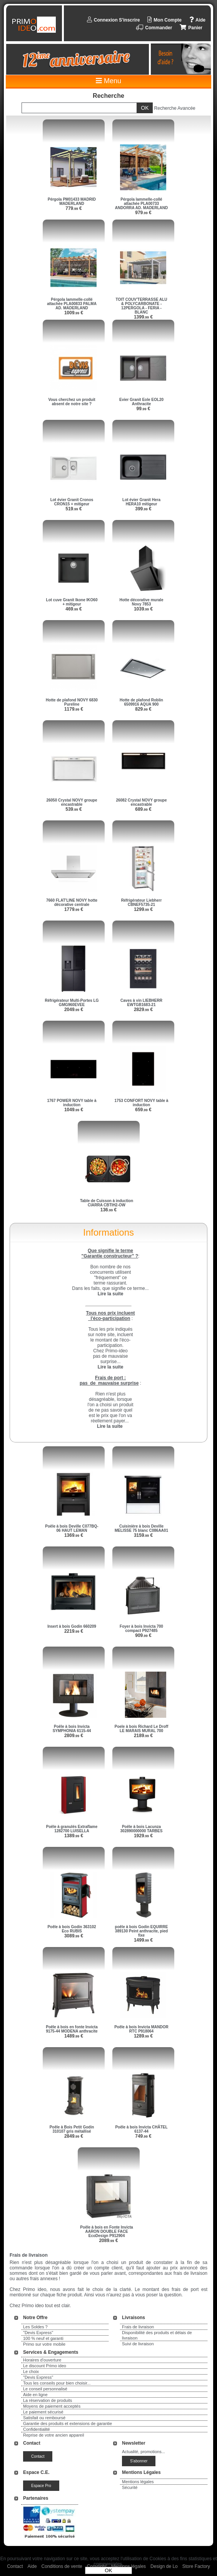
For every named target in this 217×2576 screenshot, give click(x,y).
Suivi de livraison (138, 2343)
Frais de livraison (138, 2326)
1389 (73, 1835)
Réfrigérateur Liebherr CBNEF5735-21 (141, 902)
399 (143, 509)
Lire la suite (110, 1426)
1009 (73, 312)
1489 (73, 2036)
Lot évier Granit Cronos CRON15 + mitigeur (71, 502)
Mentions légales (138, 2481)
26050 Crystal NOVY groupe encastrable (71, 802)
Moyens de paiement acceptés (51, 2406)
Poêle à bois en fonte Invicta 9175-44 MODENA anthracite (71, 2029)
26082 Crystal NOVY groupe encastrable (141, 802)
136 (108, 1210)
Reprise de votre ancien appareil (53, 2435)
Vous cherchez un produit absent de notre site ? (71, 401)
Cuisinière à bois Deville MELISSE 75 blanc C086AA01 (141, 1528)
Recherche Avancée (174, 108)
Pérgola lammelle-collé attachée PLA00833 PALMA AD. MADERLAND (72, 303)
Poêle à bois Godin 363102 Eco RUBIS (71, 1929)
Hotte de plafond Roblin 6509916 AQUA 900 (141, 702)
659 (143, 1109)
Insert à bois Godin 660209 (71, 1626)
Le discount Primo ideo (44, 2365)
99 (143, 408)
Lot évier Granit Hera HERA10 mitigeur (141, 502)
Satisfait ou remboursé (44, 2417)
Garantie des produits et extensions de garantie (67, 2423)
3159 (143, 1535)
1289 (143, 2036)
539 (73, 809)
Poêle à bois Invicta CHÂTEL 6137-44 (141, 2129)
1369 (73, 1535)
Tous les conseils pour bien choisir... (56, 2383)
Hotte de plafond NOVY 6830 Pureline (72, 702)
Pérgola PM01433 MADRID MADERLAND (72, 201)
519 (73, 509)
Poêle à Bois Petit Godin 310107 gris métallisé (72, 2129)
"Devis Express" (38, 2332)
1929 (143, 1835)
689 (143, 809)
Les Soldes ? (35, 2326)
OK (108, 2570)
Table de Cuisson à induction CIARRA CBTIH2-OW (106, 1203)
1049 (73, 1109)
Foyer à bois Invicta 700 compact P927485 (141, 1628)
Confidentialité (36, 2429)
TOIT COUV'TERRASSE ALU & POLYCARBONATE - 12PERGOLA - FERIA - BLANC (141, 305)
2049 (73, 1009)
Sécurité (129, 2487)
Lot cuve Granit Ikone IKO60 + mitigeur (72, 602)
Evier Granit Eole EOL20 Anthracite (141, 401)
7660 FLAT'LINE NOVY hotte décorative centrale (71, 902)
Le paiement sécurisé (43, 2412)
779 (73, 208)
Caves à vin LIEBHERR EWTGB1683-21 (141, 1002)
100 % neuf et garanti (43, 2338)
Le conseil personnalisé (45, 2388)
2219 (73, 1631)
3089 (73, 1936)
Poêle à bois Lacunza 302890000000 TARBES (141, 1829)
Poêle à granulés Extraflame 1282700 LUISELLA (71, 1829)
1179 (73, 709)
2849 (73, 2136)
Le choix (31, 2371)
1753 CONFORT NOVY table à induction (142, 1102)
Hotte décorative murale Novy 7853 (142, 602)
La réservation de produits (47, 2400)
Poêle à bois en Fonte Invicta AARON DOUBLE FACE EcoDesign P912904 (106, 2231)
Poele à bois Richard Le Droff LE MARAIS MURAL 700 (141, 1728)
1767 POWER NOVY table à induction (71, 1102)
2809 (73, 1735)
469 (73, 609)
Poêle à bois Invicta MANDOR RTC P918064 (141, 2029)
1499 (143, 1940)
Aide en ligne (35, 2394)
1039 (143, 609)
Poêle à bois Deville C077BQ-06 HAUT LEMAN (71, 1528)
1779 (73, 909)
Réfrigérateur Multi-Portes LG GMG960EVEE (71, 1002)
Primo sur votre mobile (44, 2344)
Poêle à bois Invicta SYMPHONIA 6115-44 (72, 1728)
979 (143, 212)
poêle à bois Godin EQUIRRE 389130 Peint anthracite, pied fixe (141, 1931)
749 (143, 2136)
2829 (143, 1009)
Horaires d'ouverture (42, 2360)
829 (143, 709)
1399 (143, 317)
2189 (143, 1735)
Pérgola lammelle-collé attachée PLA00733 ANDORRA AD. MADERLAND (141, 203)
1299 (143, 909)
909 (143, 1635)
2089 (108, 2240)
